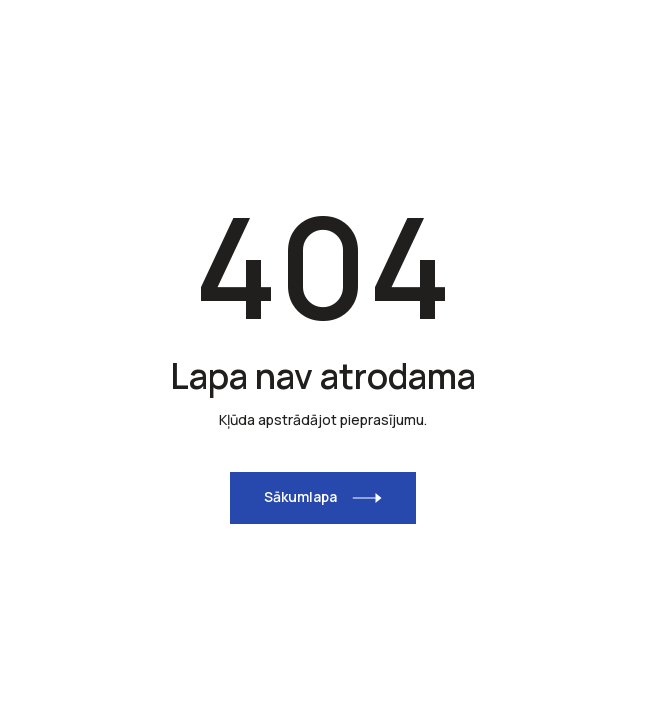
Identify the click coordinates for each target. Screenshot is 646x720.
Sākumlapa (300, 496)
